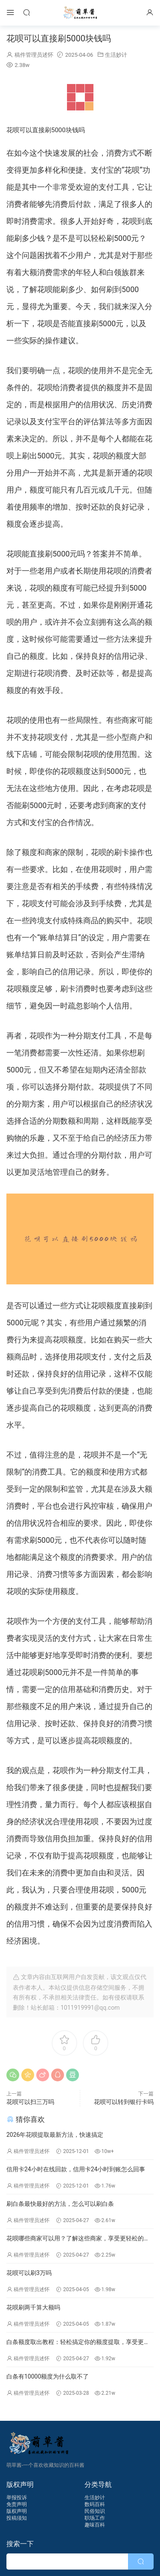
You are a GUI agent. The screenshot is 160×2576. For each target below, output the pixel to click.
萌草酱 (80, 13)
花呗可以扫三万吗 (30, 2101)
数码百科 (94, 2504)
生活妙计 (116, 55)
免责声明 (16, 2504)
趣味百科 (94, 2525)
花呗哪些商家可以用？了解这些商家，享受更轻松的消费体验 (78, 2239)
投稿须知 (16, 2518)
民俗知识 (94, 2511)
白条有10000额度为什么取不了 (47, 2376)
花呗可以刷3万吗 (29, 2272)
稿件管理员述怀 (34, 55)
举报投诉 (16, 2498)
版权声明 (16, 2511)
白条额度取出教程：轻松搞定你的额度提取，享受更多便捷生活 (78, 2342)
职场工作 (94, 2518)
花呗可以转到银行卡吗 (124, 2101)
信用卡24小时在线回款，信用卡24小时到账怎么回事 (75, 2169)
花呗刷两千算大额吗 (33, 2307)
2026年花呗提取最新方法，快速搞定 (54, 2134)
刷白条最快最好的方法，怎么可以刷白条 (60, 2203)
